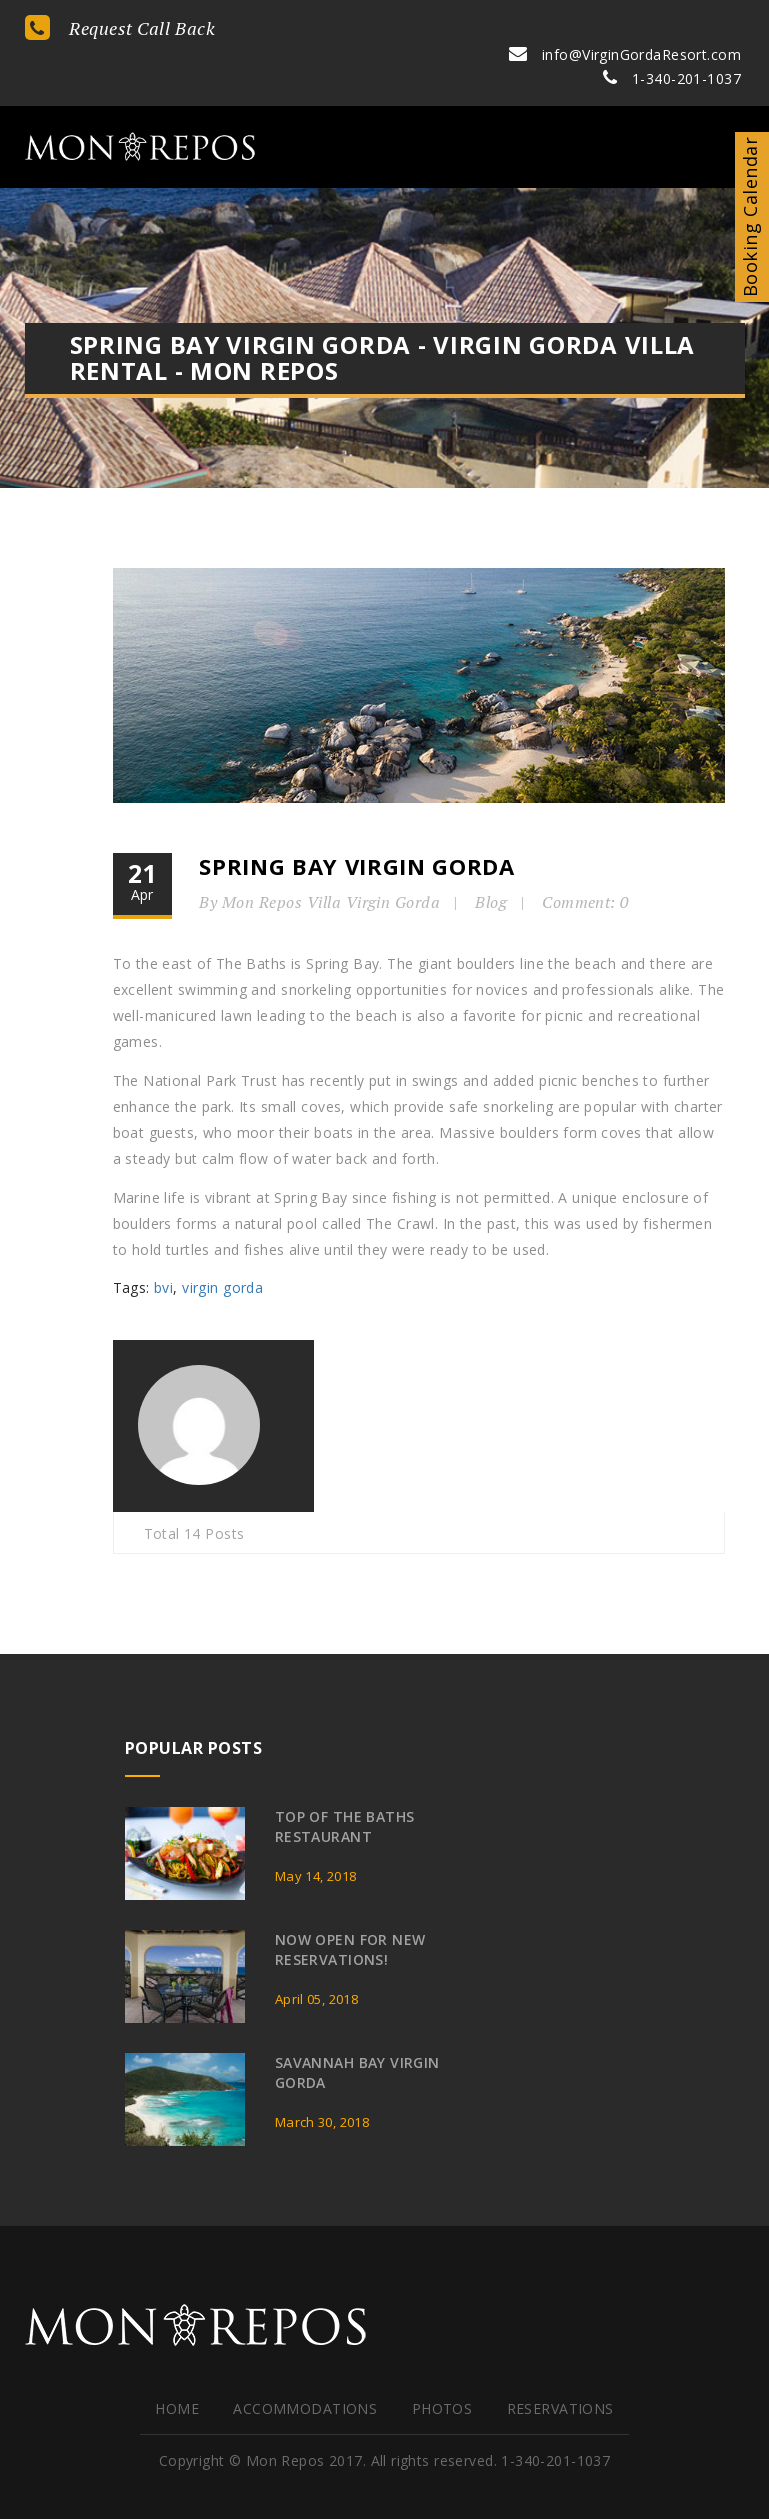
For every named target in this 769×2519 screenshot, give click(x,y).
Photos (442, 2372)
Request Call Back (120, 28)
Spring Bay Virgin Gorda (359, 833)
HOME (177, 2372)
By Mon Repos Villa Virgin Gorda (322, 869)
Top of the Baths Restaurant (345, 1790)
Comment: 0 (588, 869)
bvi (163, 1254)
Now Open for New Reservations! (350, 1913)
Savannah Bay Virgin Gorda (357, 2036)
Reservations (560, 2372)
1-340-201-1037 (673, 50)
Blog (494, 869)
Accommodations (305, 2372)
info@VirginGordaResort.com (626, 26)
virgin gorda (222, 1254)
